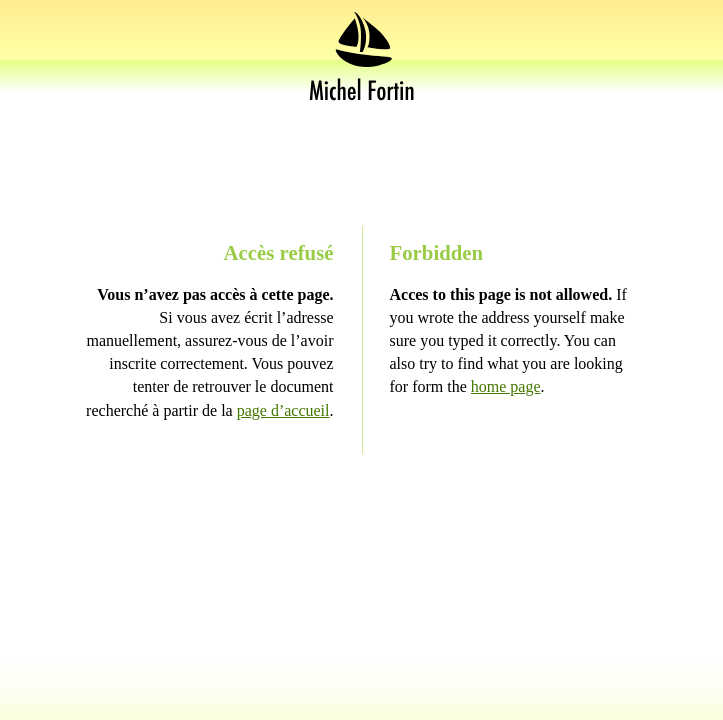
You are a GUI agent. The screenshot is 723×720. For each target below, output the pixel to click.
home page (506, 386)
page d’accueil (283, 410)
